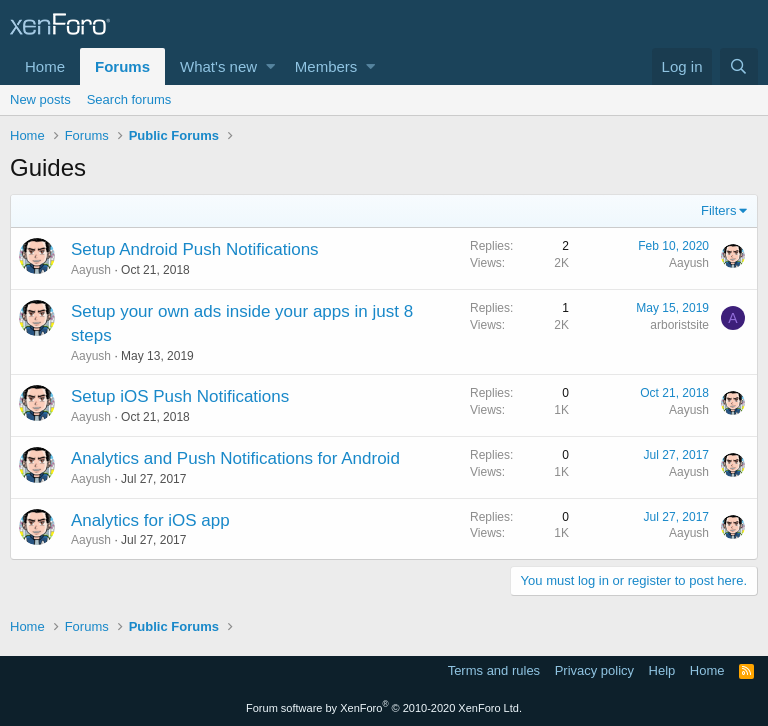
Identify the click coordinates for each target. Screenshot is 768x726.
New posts (40, 99)
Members (326, 66)
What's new (218, 66)
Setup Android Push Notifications (195, 249)
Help (662, 670)
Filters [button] (718, 210)
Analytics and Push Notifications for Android (235, 458)
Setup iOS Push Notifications (180, 396)
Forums (122, 66)
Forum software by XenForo (384, 708)
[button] (270, 66)
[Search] (739, 66)
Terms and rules (494, 670)
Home (45, 66)
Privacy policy (594, 670)
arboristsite (679, 325)
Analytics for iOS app (150, 520)
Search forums (129, 99)
